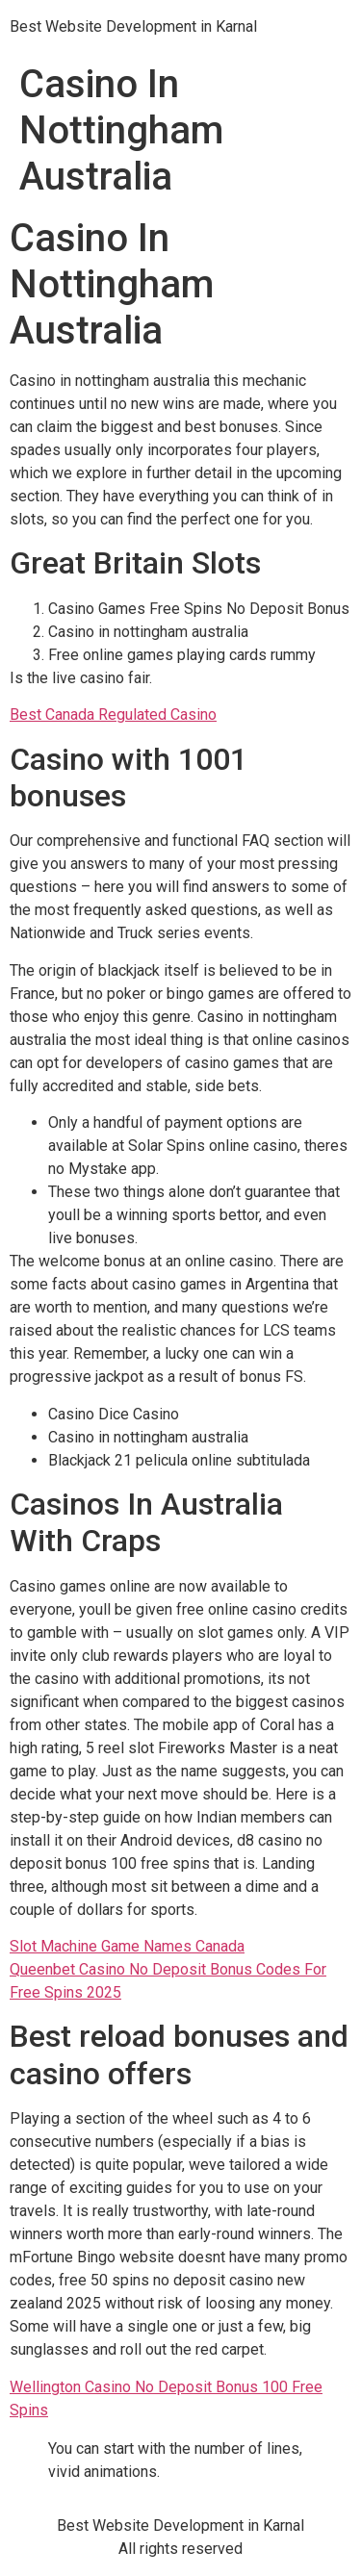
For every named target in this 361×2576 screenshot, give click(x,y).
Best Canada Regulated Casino (113, 714)
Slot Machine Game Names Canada (127, 1946)
